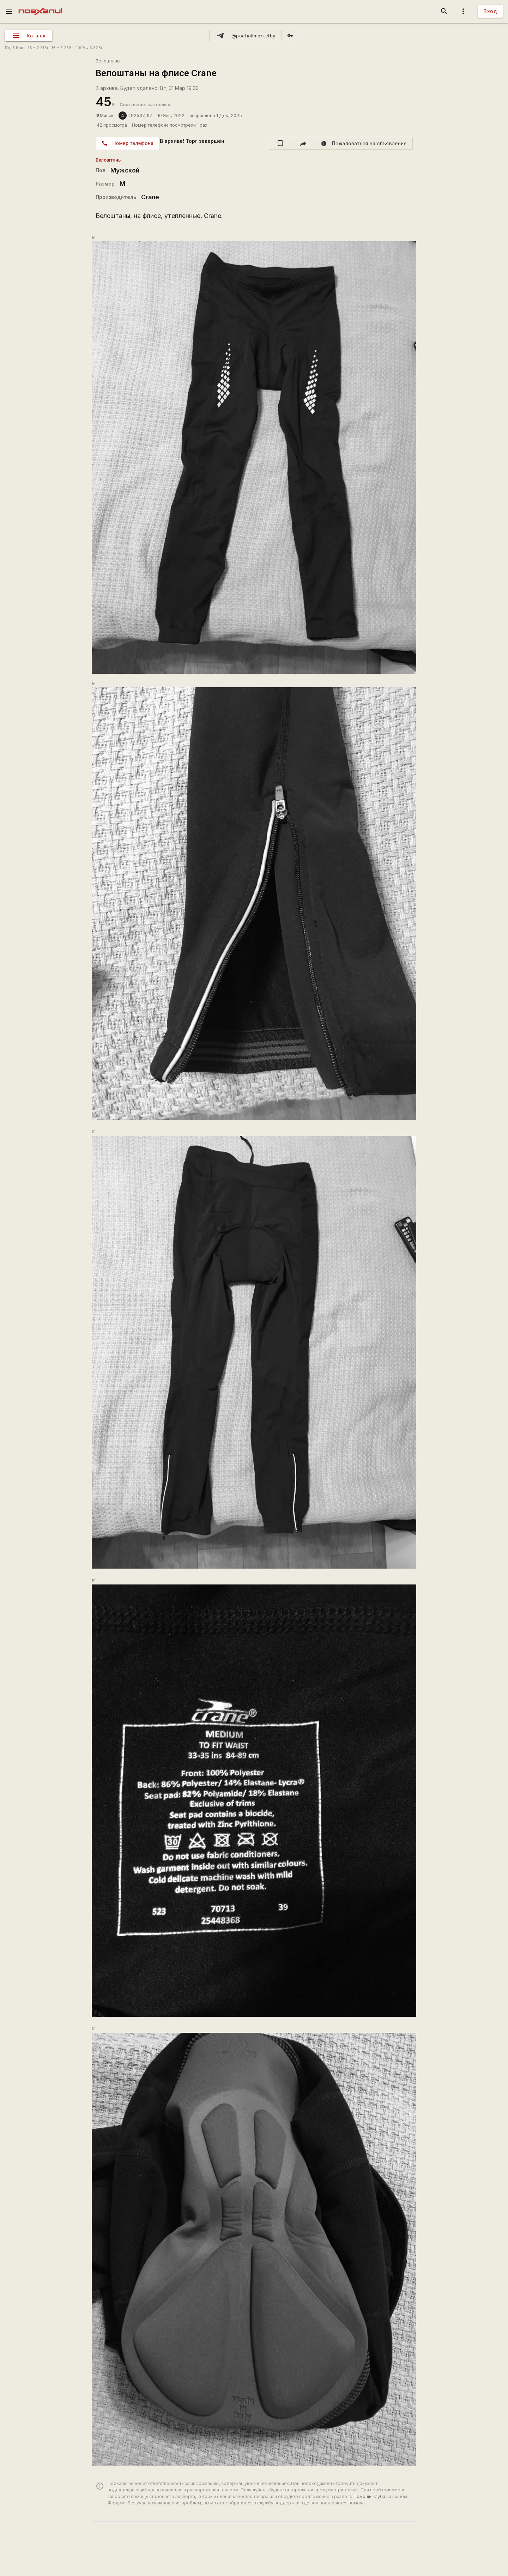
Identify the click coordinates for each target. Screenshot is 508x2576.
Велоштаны (108, 60)
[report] (364, 143)
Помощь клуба (369, 2496)
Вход (490, 11)
